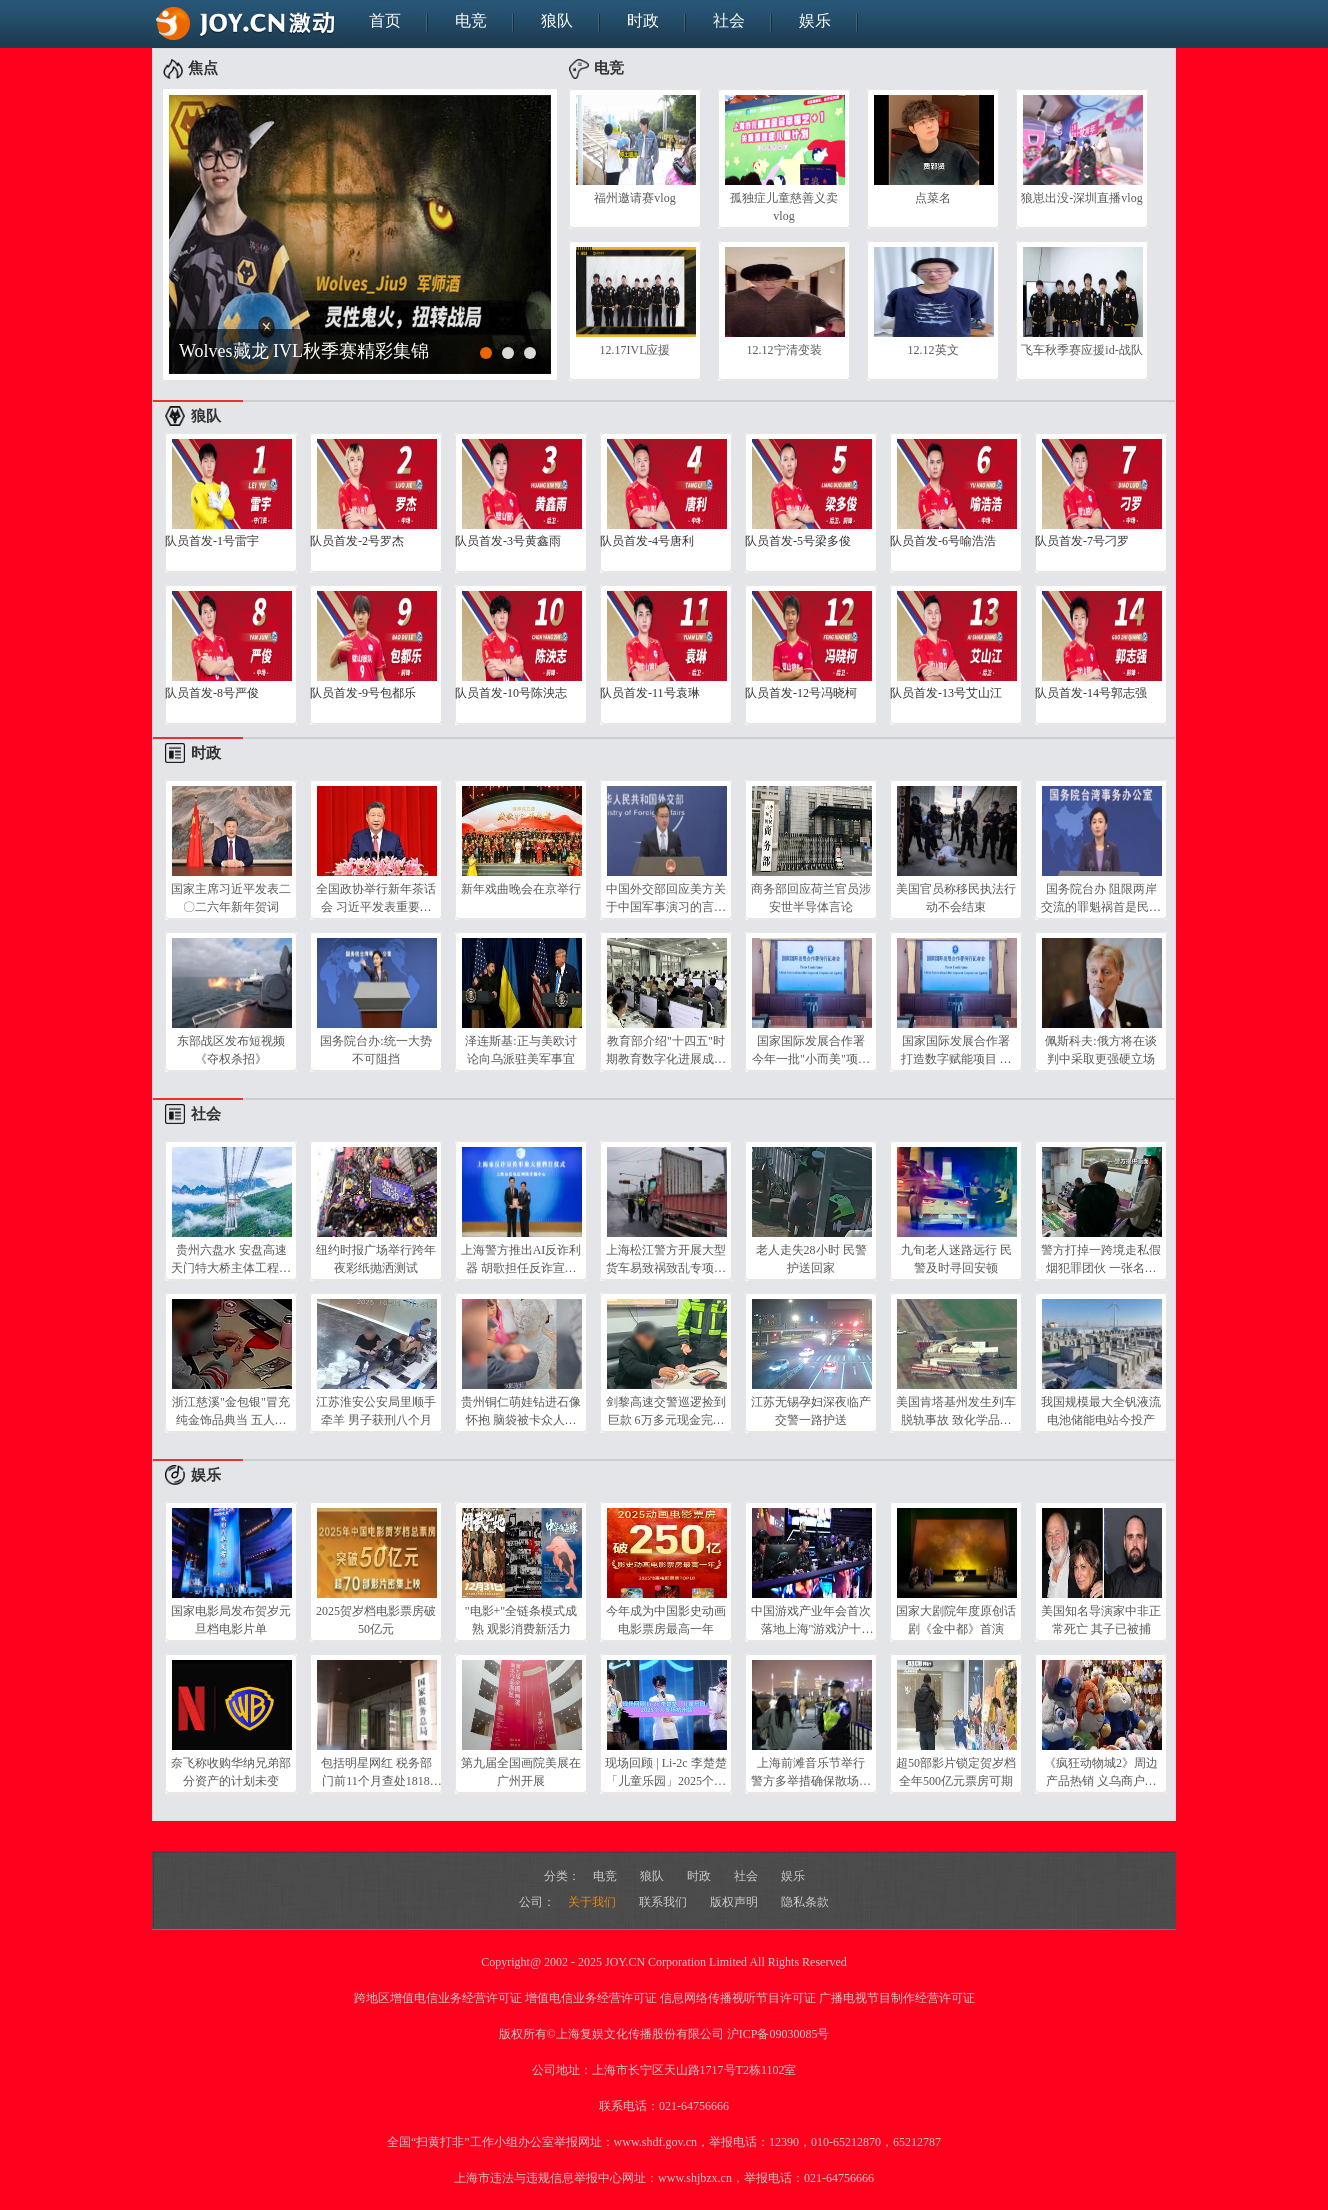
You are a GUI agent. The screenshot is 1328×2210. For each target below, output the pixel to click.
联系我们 (664, 1902)
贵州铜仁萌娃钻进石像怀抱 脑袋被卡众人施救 (521, 1411)
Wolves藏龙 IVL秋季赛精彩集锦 (304, 351)
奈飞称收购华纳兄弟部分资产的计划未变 (231, 1772)
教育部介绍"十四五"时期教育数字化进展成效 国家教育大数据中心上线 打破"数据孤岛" (666, 1050)
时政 (643, 20)
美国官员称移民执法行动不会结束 (956, 898)
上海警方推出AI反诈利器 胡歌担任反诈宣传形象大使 (521, 1259)
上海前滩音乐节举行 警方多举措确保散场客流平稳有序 (811, 1772)
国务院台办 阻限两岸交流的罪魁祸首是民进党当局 (1101, 898)
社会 (729, 20)
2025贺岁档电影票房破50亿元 (376, 1620)
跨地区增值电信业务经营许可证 (438, 1998)
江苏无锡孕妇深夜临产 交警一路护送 (811, 1411)
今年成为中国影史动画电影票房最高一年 (666, 1620)
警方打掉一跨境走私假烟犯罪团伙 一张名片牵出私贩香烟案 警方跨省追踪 (1101, 1259)
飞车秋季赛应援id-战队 (1081, 350)
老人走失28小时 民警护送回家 (811, 1259)
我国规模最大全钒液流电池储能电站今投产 (1101, 1411)
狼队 (557, 20)
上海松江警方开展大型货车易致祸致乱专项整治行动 (666, 1259)
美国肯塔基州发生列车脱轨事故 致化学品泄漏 (956, 1411)
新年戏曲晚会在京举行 (521, 889)
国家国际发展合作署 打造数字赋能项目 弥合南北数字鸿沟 (956, 1050)
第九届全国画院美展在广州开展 (521, 1772)
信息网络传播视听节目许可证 (738, 1998)
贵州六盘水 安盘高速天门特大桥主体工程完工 (231, 1259)
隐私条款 (805, 1902)
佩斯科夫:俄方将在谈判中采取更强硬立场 (1100, 1050)
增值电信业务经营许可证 (591, 1998)
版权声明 (735, 1902)
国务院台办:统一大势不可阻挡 (375, 1050)
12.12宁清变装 (784, 350)
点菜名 (933, 198)
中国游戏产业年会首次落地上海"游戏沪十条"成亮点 (811, 1620)
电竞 (471, 20)
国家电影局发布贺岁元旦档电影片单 (231, 1620)
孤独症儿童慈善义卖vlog (784, 207)
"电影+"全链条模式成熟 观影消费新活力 (521, 1620)
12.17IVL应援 (635, 350)
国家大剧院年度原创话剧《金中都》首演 (956, 1620)
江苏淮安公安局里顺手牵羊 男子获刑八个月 (376, 1411)
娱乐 (815, 20)
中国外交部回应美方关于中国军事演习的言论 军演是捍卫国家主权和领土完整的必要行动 (666, 898)
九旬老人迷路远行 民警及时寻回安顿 (956, 1259)
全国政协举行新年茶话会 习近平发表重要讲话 (376, 898)
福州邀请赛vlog (634, 198)
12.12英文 (933, 350)
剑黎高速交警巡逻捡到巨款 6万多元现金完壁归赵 (666, 1411)
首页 (385, 20)
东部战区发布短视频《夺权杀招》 (231, 1050)
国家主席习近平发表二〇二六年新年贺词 (231, 898)
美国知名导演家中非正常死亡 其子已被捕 (1101, 1620)
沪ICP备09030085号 (778, 2034)
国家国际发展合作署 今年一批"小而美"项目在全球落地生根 (811, 1050)
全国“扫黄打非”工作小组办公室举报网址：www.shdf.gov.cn (542, 2142)
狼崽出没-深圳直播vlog (1081, 198)
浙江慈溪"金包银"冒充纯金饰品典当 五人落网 (231, 1411)
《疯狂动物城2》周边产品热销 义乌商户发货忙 (1101, 1772)
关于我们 (593, 1902)
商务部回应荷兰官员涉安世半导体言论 (811, 898)
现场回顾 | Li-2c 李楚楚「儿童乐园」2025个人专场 (665, 1772)
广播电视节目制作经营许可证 (897, 1998)
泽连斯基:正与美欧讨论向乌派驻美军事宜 (520, 1050)
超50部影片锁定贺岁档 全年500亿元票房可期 (956, 1772)
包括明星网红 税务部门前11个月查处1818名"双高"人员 (376, 1772)
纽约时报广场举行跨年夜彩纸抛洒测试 (376, 1259)
